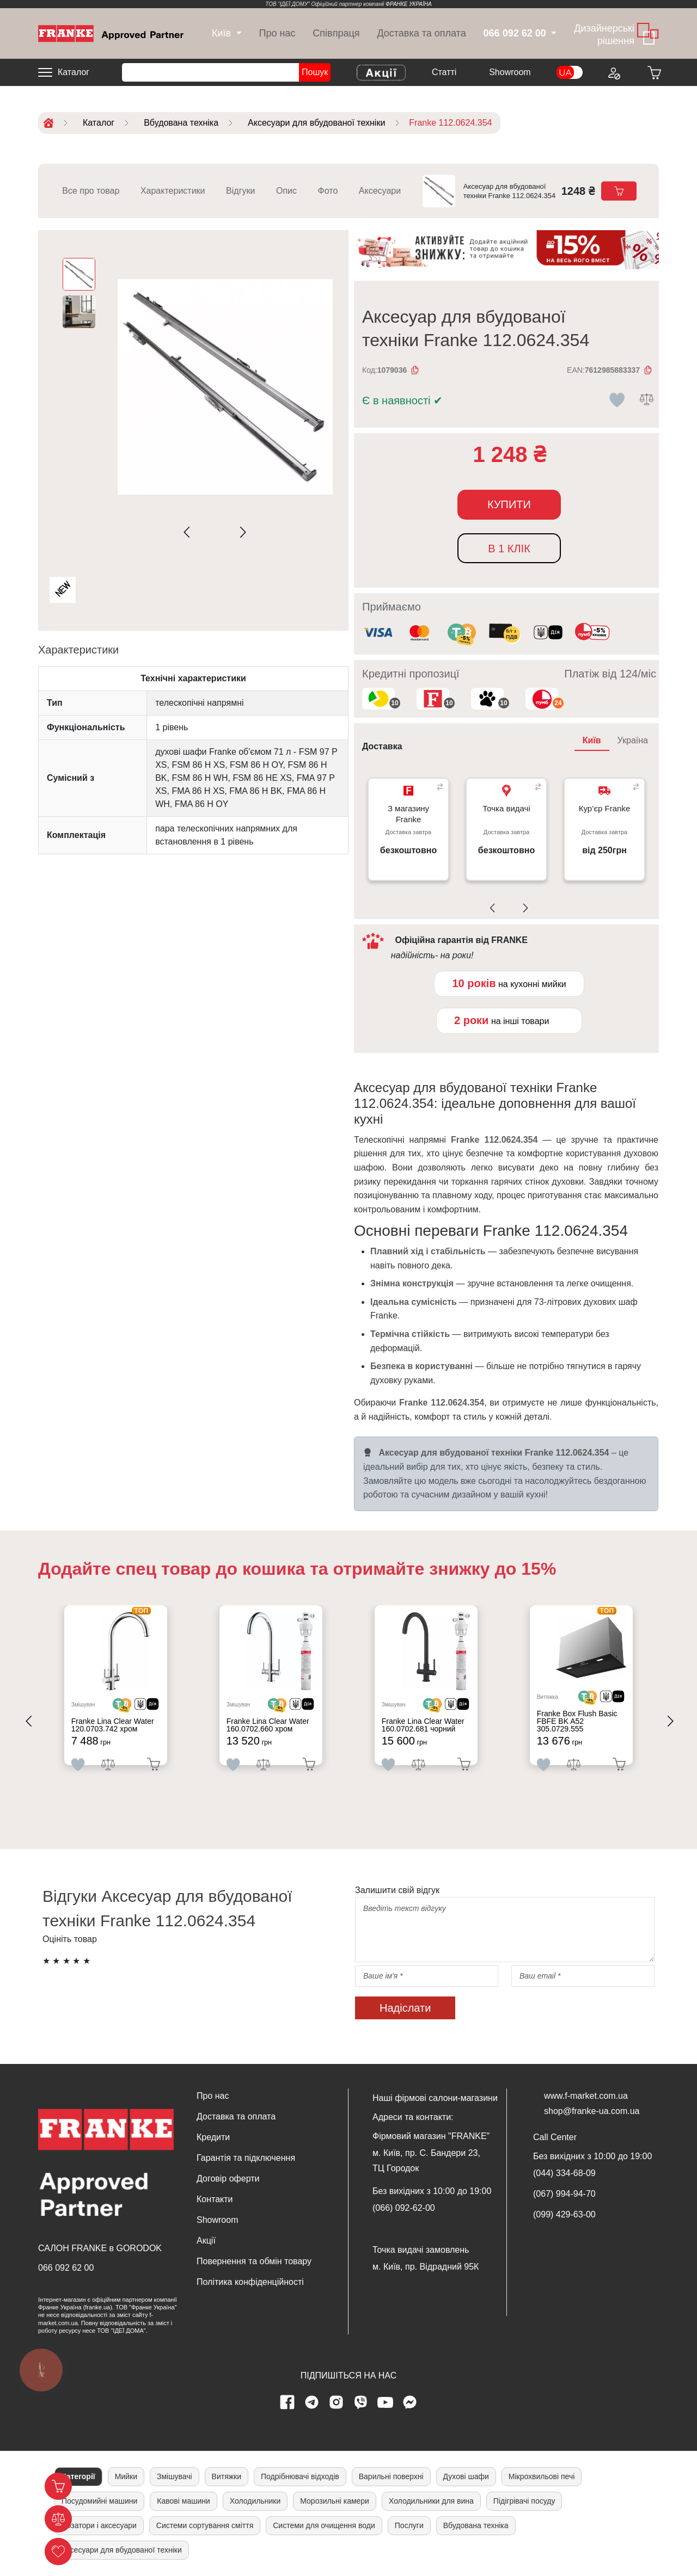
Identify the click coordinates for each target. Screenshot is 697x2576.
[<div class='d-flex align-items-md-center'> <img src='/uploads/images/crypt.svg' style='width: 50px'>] (132, 1708)
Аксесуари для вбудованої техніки (122, 2550)
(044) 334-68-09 (564, 2173)
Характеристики (172, 190)
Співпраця (336, 33)
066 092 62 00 (66, 2267)
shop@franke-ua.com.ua (591, 2111)
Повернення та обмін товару (254, 2261)
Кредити (213, 2137)
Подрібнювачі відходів (300, 2476)
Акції (206, 2240)
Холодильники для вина (431, 2501)
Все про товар (90, 190)
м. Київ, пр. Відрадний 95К (425, 2266)
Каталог (73, 72)
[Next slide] (241, 532)
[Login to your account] (613, 72)
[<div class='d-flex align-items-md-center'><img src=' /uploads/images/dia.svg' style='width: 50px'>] (156, 1708)
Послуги (409, 2525)
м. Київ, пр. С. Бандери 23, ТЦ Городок (426, 2160)
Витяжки (226, 2476)
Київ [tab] (592, 740)
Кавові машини (183, 2501)
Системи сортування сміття (204, 2525)
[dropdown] (221, 33)
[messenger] (410, 2402)
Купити (509, 504)
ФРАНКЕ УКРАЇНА (409, 4)
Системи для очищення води (324, 2525)
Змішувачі (174, 2476)
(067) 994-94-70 (564, 2193)
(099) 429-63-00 (564, 2214)
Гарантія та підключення (246, 2157)
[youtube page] (385, 2402)
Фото (328, 190)
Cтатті (444, 72)
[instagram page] (336, 2402)
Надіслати (405, 2008)
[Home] (111, 33)
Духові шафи (466, 2476)
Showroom (509, 72)
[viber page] (361, 2402)
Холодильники (255, 2501)
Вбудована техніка (476, 2525)
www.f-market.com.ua (586, 2095)
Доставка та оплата (421, 33)
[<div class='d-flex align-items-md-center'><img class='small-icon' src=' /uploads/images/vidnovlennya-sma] (548, 633)
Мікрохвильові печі (542, 2476)
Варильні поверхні (391, 2476)
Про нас (277, 33)
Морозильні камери (334, 2501)
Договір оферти (228, 2178)
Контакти (215, 2199)
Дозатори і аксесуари (99, 2525)
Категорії (78, 2476)
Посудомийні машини (99, 2501)
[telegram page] (312, 2402)
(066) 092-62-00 (403, 2208)
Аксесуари (380, 190)
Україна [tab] (632, 740)
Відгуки (240, 190)
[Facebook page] (287, 2402)
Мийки (126, 2476)
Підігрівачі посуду (524, 2501)
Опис (286, 190)
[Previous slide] (189, 532)
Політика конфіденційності (250, 2282)
